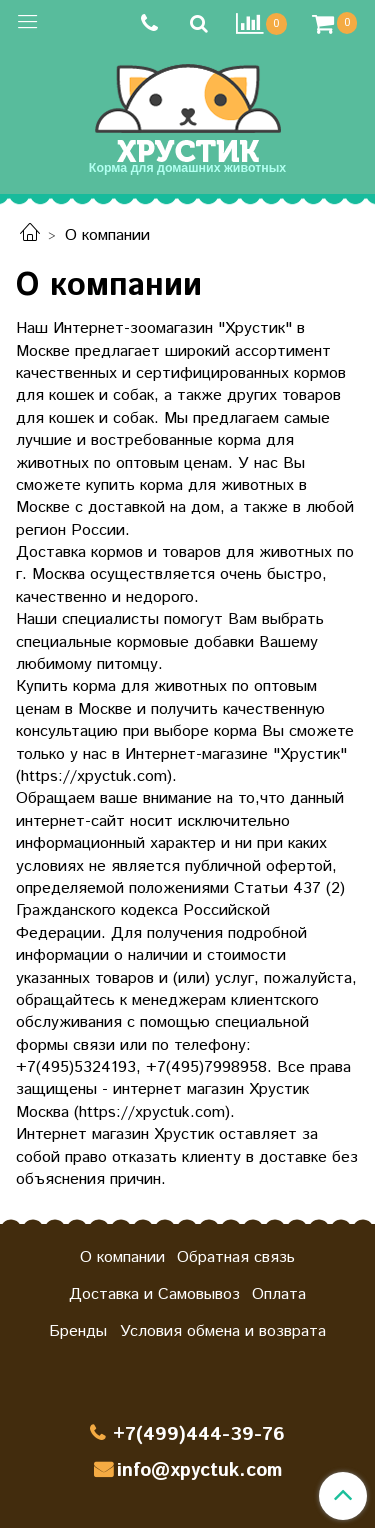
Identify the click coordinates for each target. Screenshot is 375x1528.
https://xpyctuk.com (94, 776)
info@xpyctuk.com (199, 1470)
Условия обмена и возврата (223, 1331)
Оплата (279, 1294)
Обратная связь (236, 1257)
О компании (122, 1257)
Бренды (78, 1331)
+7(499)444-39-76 (199, 1434)
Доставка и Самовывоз (154, 1294)
